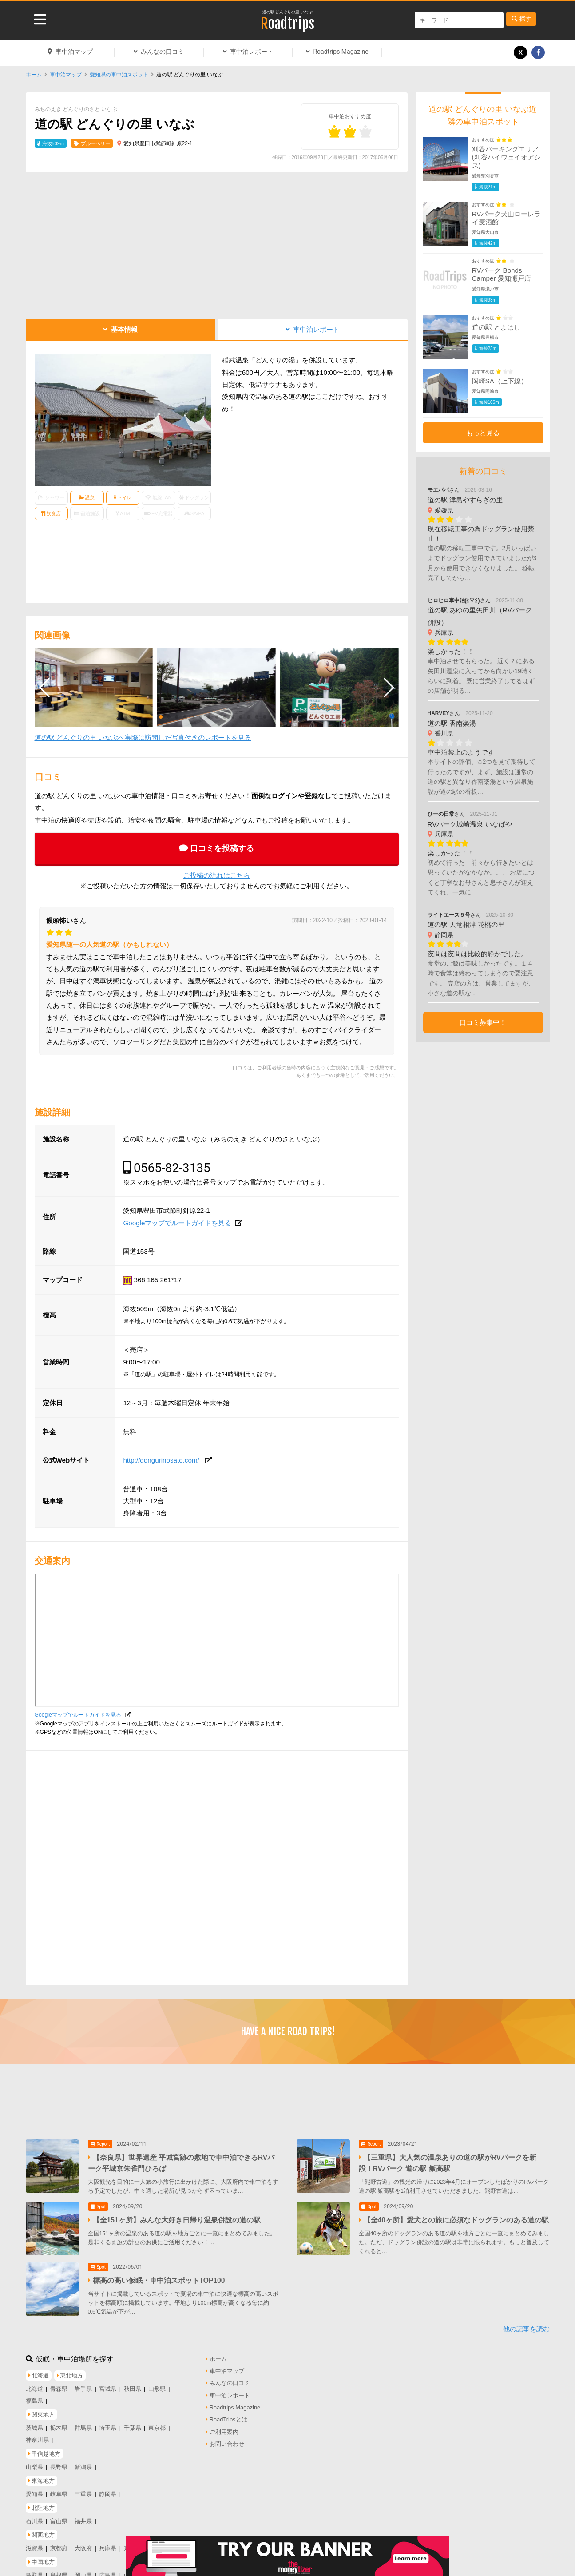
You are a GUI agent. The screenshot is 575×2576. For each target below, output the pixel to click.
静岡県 (107, 2492)
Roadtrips (287, 23)
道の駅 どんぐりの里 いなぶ (287, 12)
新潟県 (83, 2464)
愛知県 (34, 2492)
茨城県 (34, 2425)
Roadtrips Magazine (340, 51)
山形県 (157, 2386)
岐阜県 (58, 2492)
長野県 (58, 2464)
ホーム (34, 75)
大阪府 (83, 2545)
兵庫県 (107, 2545)
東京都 (157, 2425)
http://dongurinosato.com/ (162, 1460)
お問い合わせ (227, 2441)
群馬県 (83, 2425)
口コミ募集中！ (483, 1022)
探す (525, 19)
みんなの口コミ (162, 51)
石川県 (34, 2518)
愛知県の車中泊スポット (119, 75)
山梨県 (34, 2464)
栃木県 (58, 2425)
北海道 (34, 2386)
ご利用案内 (224, 2429)
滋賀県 (34, 2545)
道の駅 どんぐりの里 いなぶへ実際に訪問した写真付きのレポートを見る (143, 737)
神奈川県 (37, 2437)
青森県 (58, 2386)
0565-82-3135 (172, 1168)
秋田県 (132, 2386)
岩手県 (83, 2386)
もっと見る (483, 433)
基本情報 (124, 329)
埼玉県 (107, 2425)
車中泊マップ (74, 51)
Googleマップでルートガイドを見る (177, 1223)
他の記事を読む (526, 2326)
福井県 (83, 2518)
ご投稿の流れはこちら (216, 875)
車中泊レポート (252, 51)
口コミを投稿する (222, 848)
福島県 (34, 2398)
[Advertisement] (217, 243)
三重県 (83, 2492)
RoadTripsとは (228, 2417)
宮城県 (107, 2386)
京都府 (58, 2545)
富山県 (58, 2518)
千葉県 (132, 2425)
